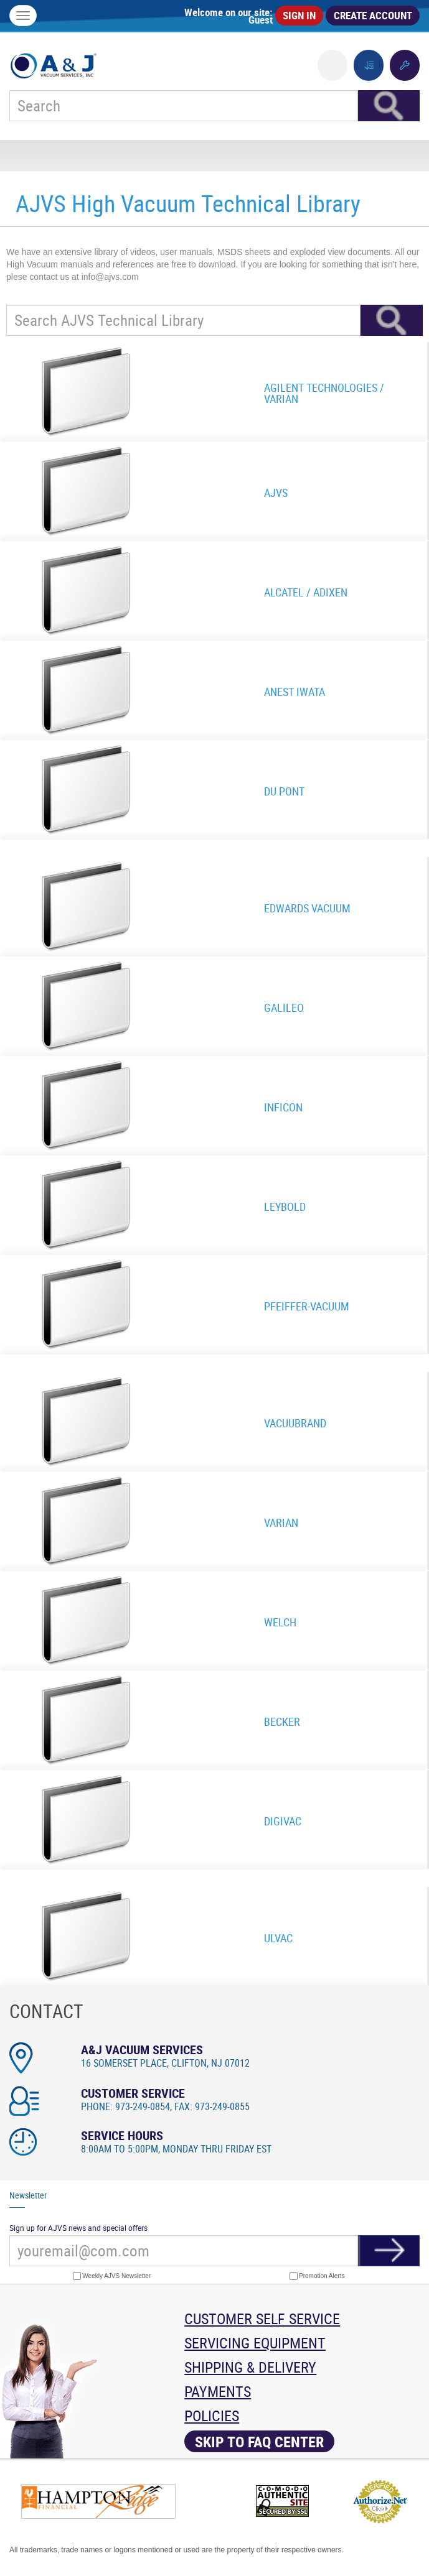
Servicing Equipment (255, 2343)
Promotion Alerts (317, 2276)
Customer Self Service (262, 2318)
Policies (211, 2415)
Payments (217, 2391)
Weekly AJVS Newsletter (112, 2276)
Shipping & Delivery (250, 2367)
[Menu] (23, 15)
